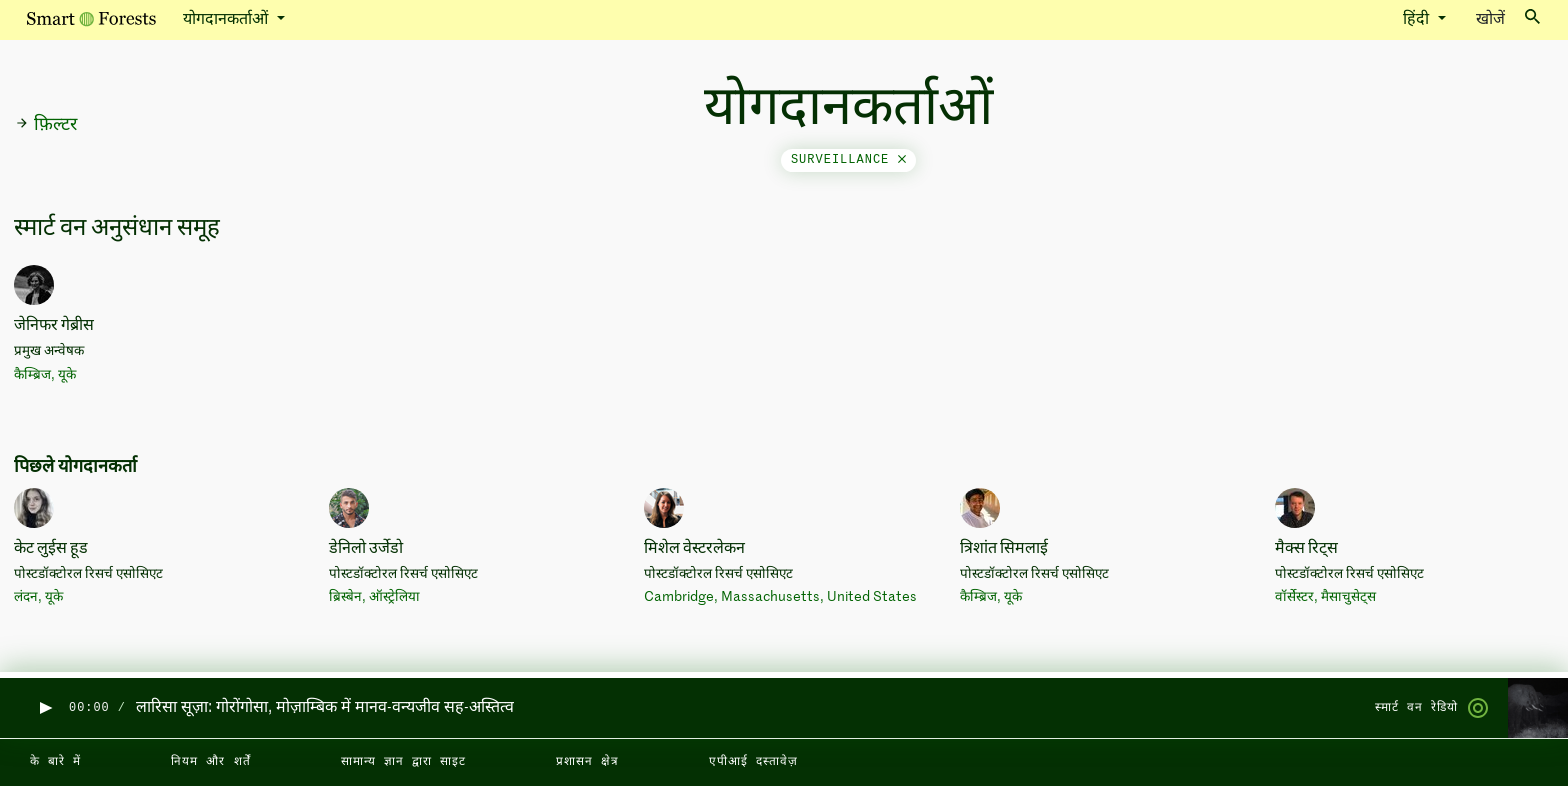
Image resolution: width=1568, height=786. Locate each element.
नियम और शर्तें (210, 762)
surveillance (848, 160)
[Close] (902, 160)
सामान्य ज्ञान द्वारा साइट (403, 762)
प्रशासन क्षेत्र (587, 762)
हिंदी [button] (1418, 20)
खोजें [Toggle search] (1508, 18)
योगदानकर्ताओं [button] (227, 20)
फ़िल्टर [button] (46, 125)
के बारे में (55, 762)
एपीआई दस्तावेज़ (753, 762)
